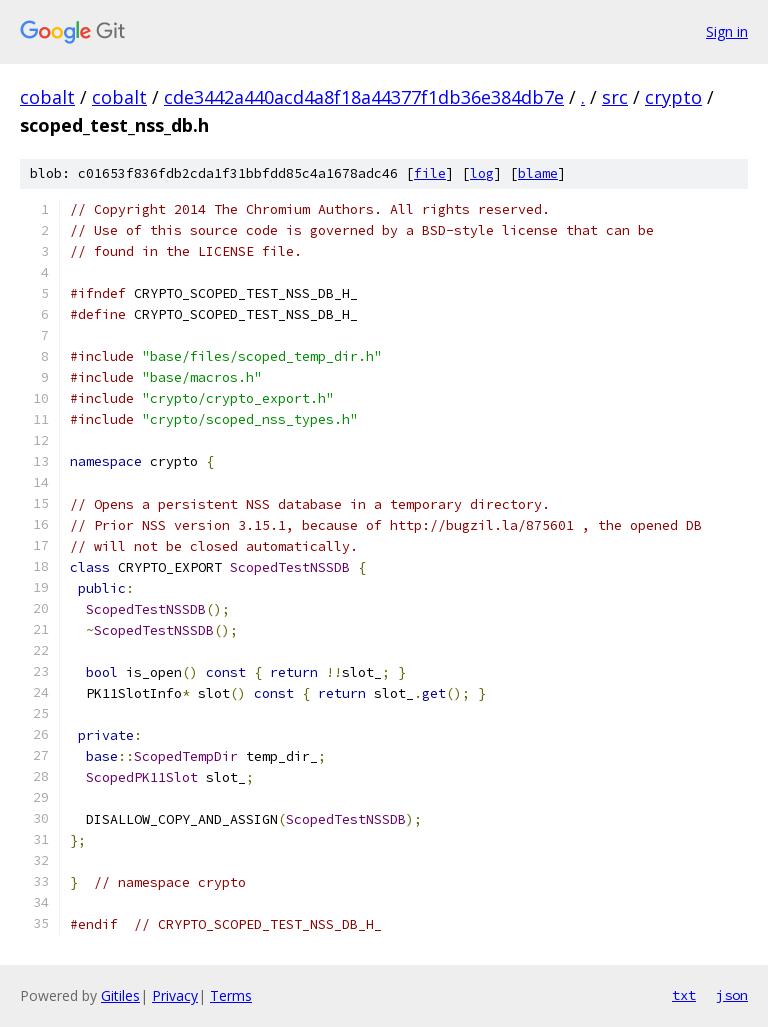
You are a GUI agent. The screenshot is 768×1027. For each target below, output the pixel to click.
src (615, 97)
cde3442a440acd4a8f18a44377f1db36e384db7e (364, 97)
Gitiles (120, 995)
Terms (231, 995)
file (430, 173)
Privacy (175, 995)
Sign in (727, 31)
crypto (673, 97)
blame (538, 173)
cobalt (47, 97)
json (732, 995)
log (482, 173)
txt (684, 995)
